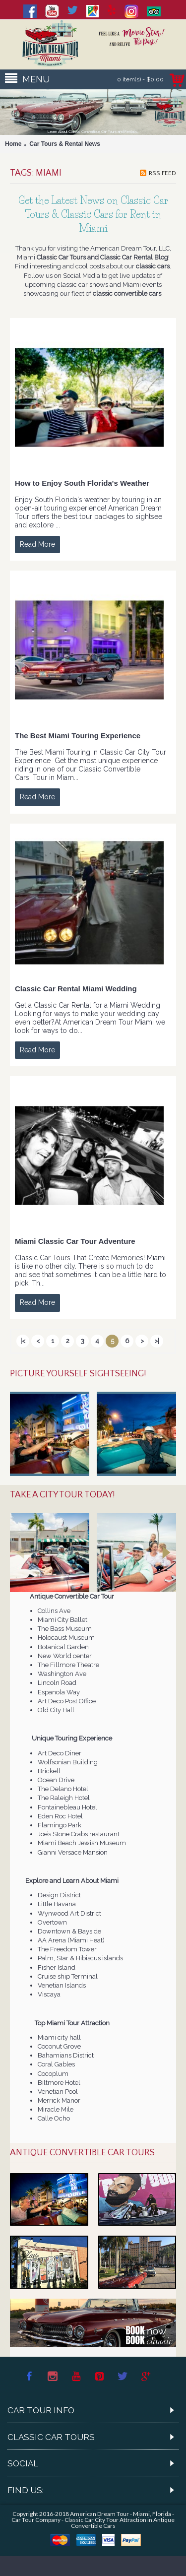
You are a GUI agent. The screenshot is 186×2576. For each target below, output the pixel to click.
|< (22, 1341)
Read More (37, 544)
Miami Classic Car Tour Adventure (75, 1241)
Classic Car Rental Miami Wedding (76, 988)
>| (156, 1341)
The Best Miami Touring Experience (77, 735)
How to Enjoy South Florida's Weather (82, 483)
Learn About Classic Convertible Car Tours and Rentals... (93, 131)
